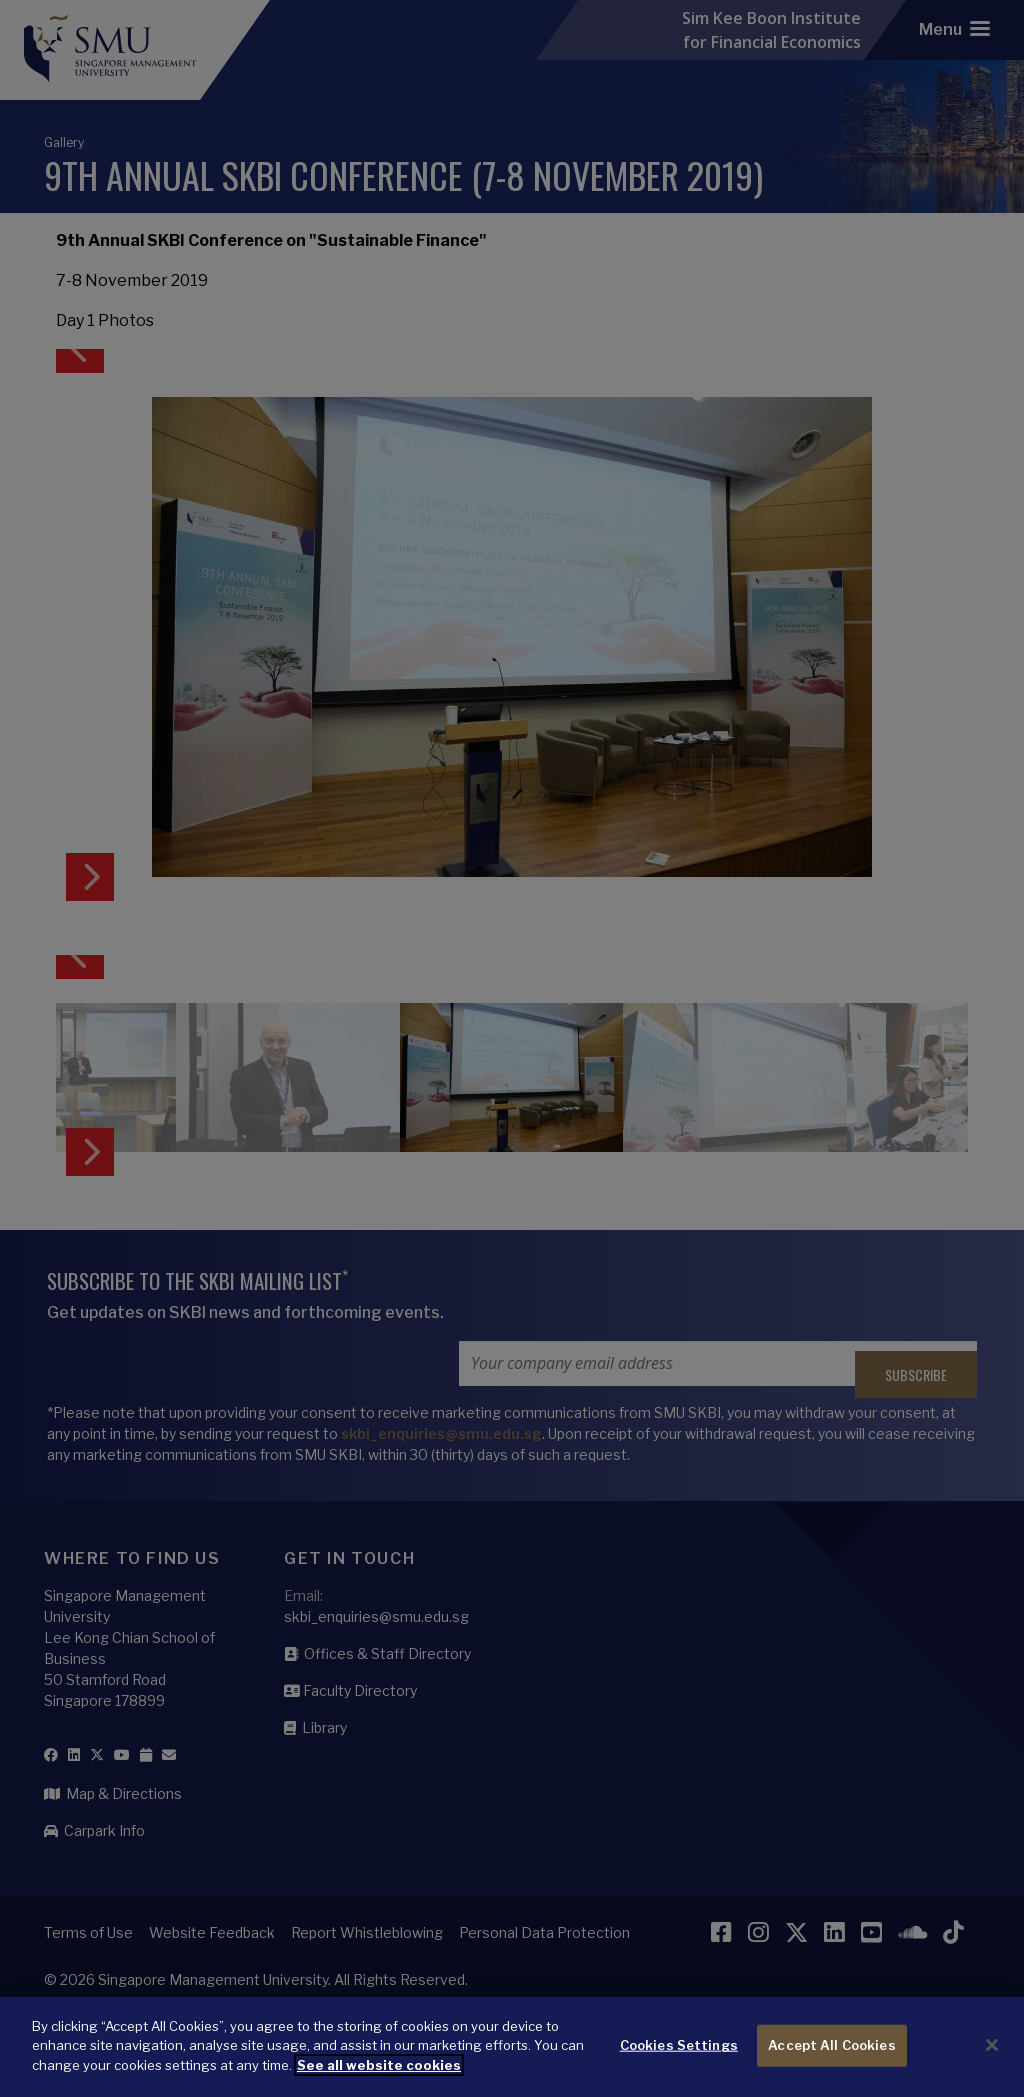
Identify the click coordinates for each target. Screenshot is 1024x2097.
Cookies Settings (679, 2059)
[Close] (992, 2060)
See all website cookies (379, 2079)
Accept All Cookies (831, 2059)
